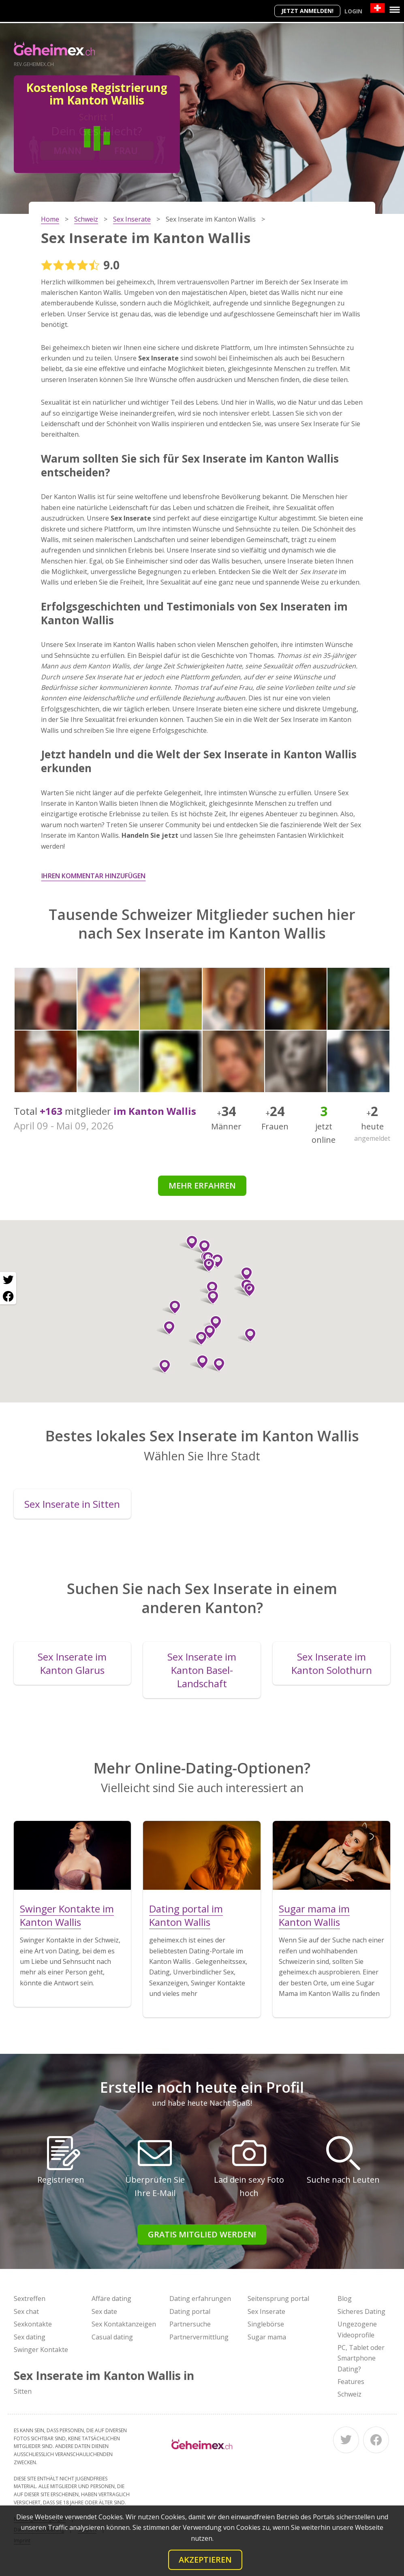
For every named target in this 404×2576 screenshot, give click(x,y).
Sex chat (26, 2311)
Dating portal (189, 2311)
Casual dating (112, 2337)
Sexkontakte (33, 2324)
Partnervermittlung (199, 2337)
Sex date (104, 2311)
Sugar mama (267, 2337)
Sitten (23, 2391)
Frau (126, 150)
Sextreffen (29, 2298)
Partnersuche (190, 2324)
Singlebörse (266, 2324)
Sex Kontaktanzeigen (124, 2324)
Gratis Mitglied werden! (202, 2234)
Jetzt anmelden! (307, 11)
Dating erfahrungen (200, 2298)
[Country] (377, 8)
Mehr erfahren (202, 1185)
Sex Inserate (266, 2311)
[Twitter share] (8, 1280)
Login (353, 11)
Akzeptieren (205, 2559)
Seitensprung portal (278, 2298)
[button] (209, 1288)
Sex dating (29, 2337)
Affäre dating (111, 2298)
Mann (67, 150)
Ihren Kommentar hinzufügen (93, 875)
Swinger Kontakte (41, 2349)
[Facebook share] (8, 1296)
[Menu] (394, 9)
